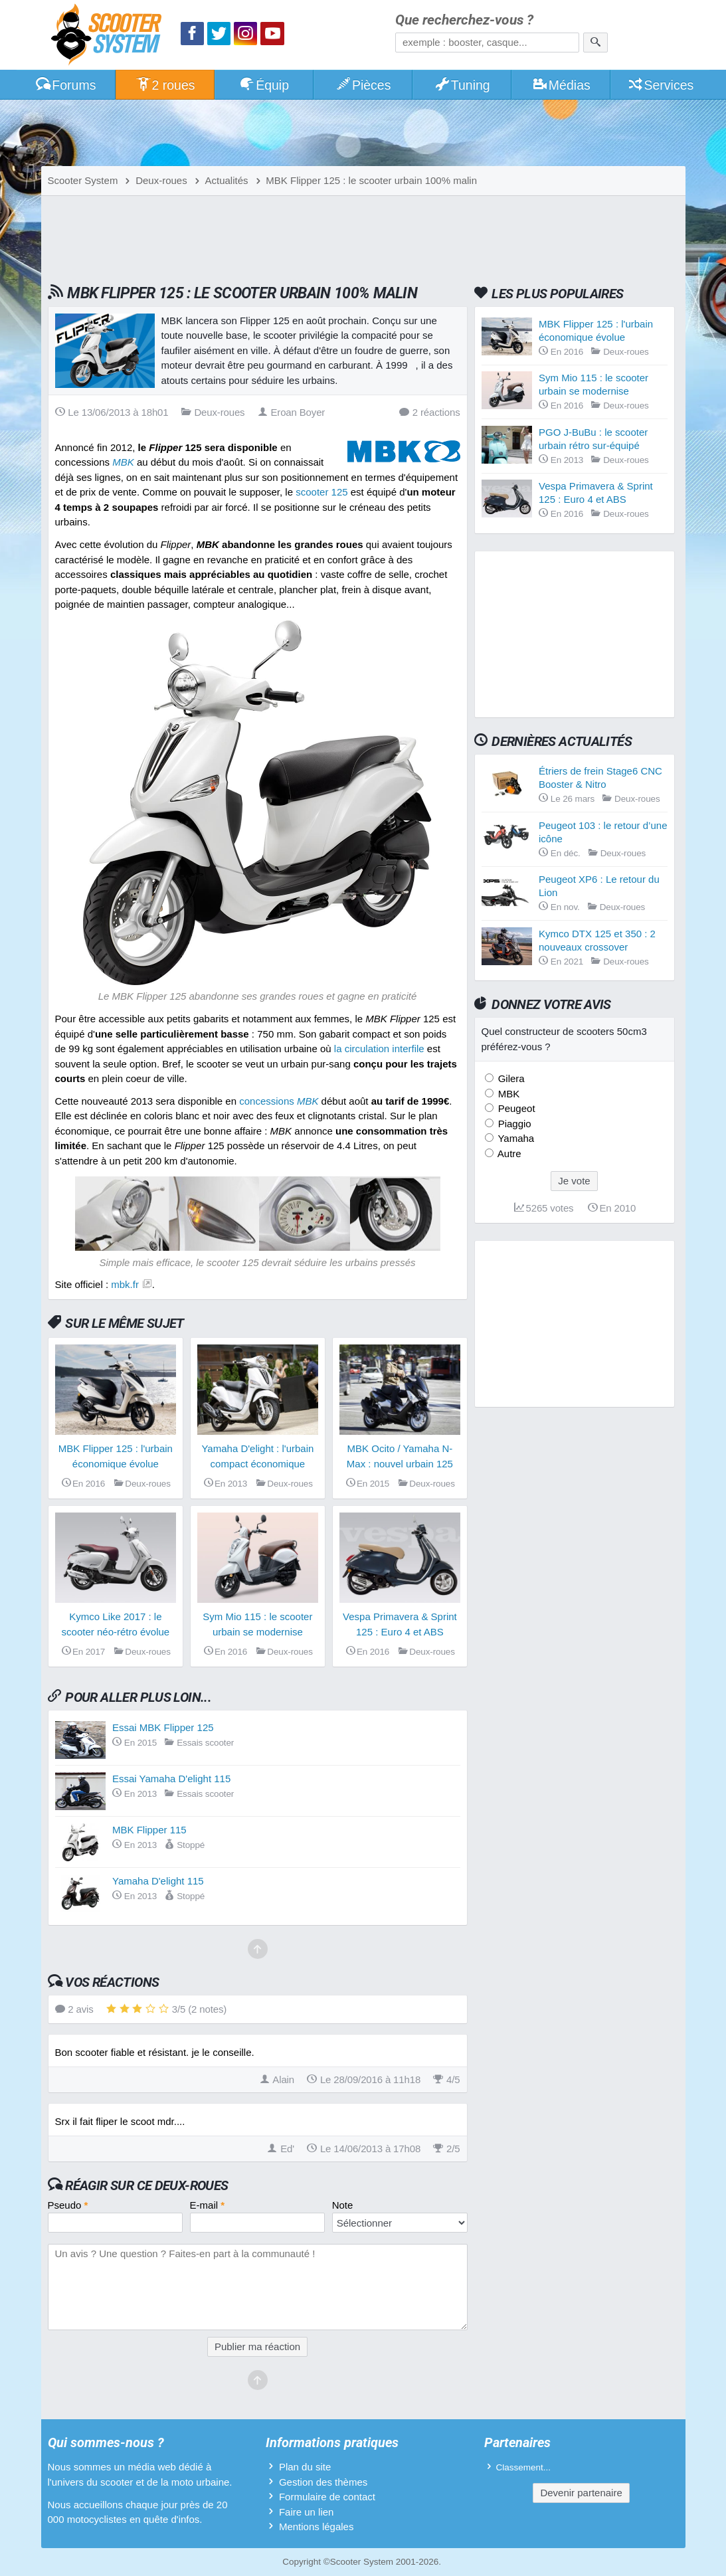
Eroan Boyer (291, 412)
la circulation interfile (379, 1048)
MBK (508, 1093)
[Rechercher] (595, 42)
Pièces (363, 85)
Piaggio (513, 1123)
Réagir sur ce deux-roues (146, 2185)
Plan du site (305, 2466)
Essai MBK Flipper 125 (163, 1727)
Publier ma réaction (257, 2346)
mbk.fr (125, 1284)
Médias (560, 85)
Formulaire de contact (327, 2496)
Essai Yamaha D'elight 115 (171, 1778)
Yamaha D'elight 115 (158, 1880)
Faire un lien (306, 2512)
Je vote (574, 1180)
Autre (508, 1153)
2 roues (165, 85)
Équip (263, 85)
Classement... (523, 2467)
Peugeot (515, 1108)
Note (342, 2205)
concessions (278, 1101)
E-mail (207, 2205)
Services (660, 85)
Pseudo (68, 2205)
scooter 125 (321, 492)
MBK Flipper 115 (149, 1829)
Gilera (510, 1078)
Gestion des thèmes (323, 2482)
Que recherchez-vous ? (464, 20)
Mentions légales (316, 2526)
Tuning (462, 85)
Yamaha (515, 1138)
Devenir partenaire (581, 2492)
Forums (65, 85)
